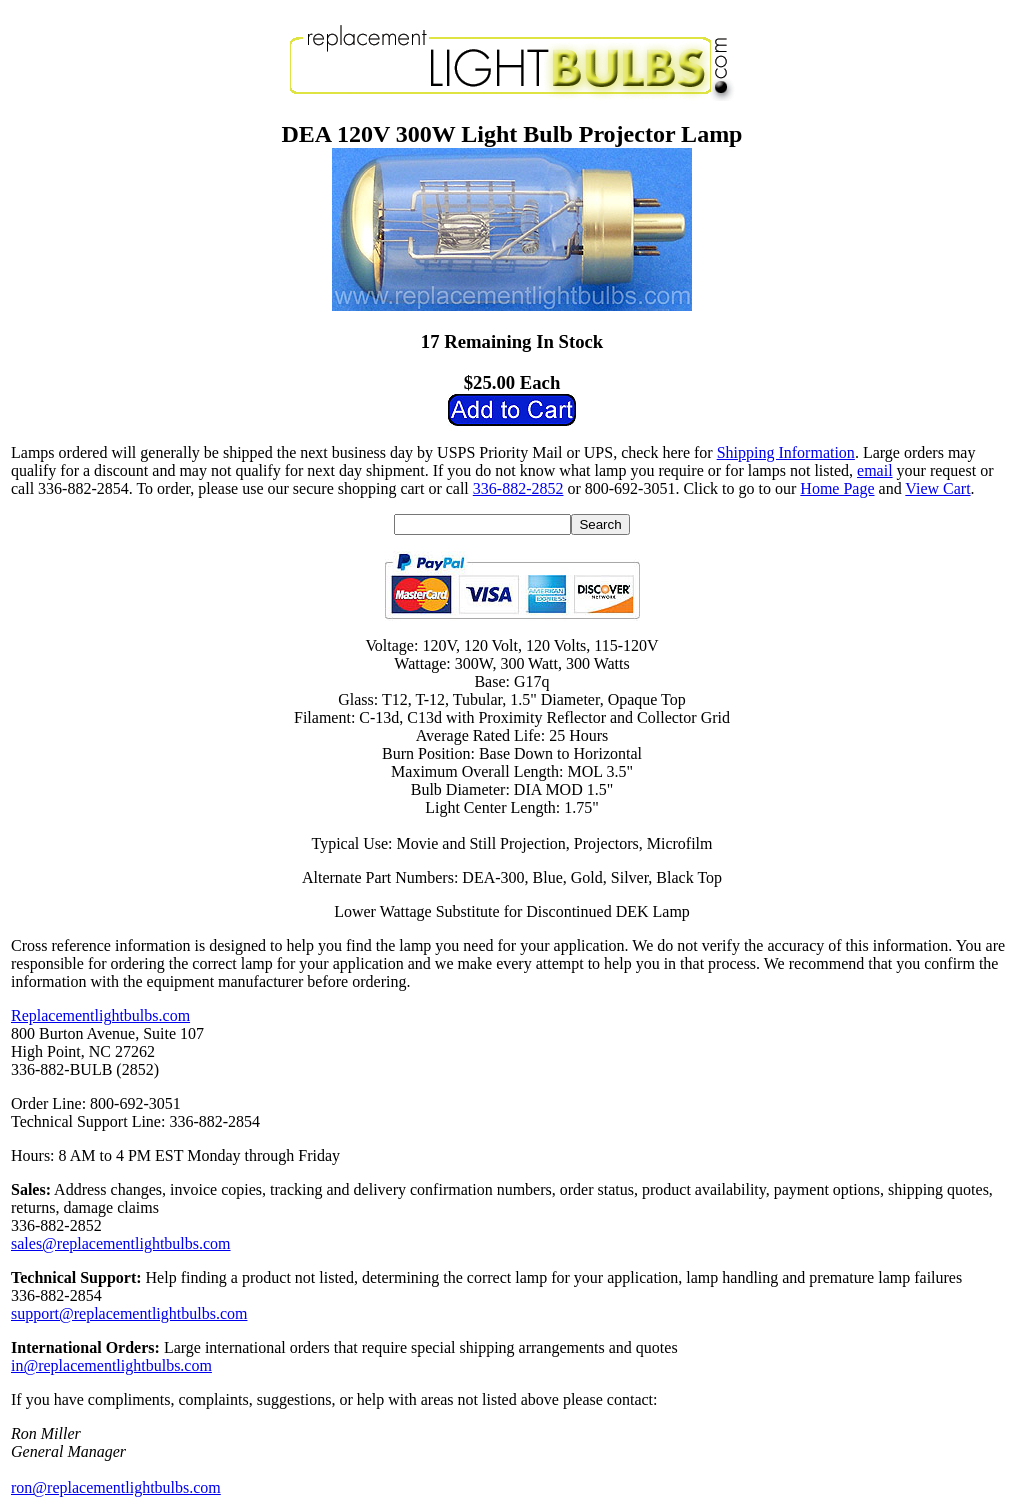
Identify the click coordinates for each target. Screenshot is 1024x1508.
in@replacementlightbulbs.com (111, 1365)
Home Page (837, 488)
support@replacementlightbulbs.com (129, 1313)
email (875, 470)
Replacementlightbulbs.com (100, 1015)
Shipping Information (786, 452)
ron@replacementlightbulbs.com (116, 1487)
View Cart (937, 488)
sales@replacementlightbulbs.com (121, 1243)
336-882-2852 (518, 488)
